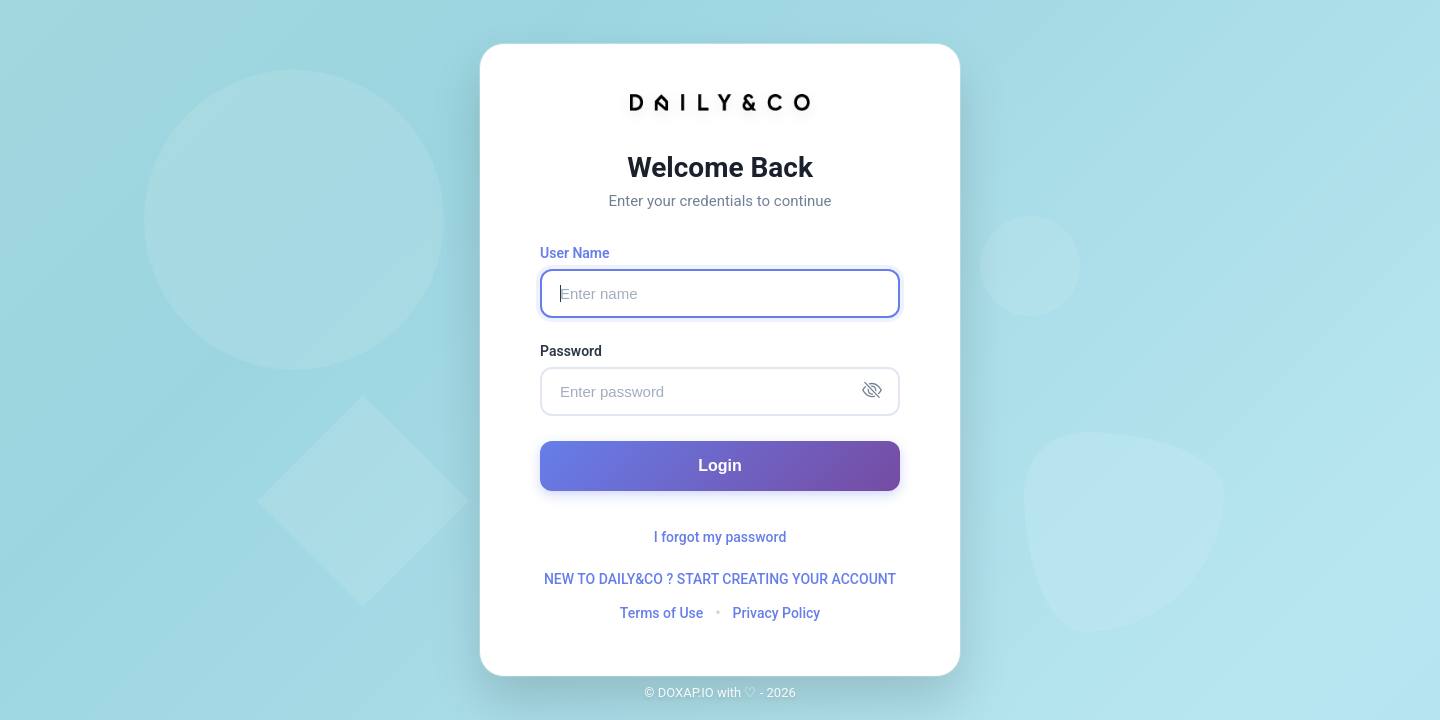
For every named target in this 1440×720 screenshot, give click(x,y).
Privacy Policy (777, 613)
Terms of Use (661, 613)
